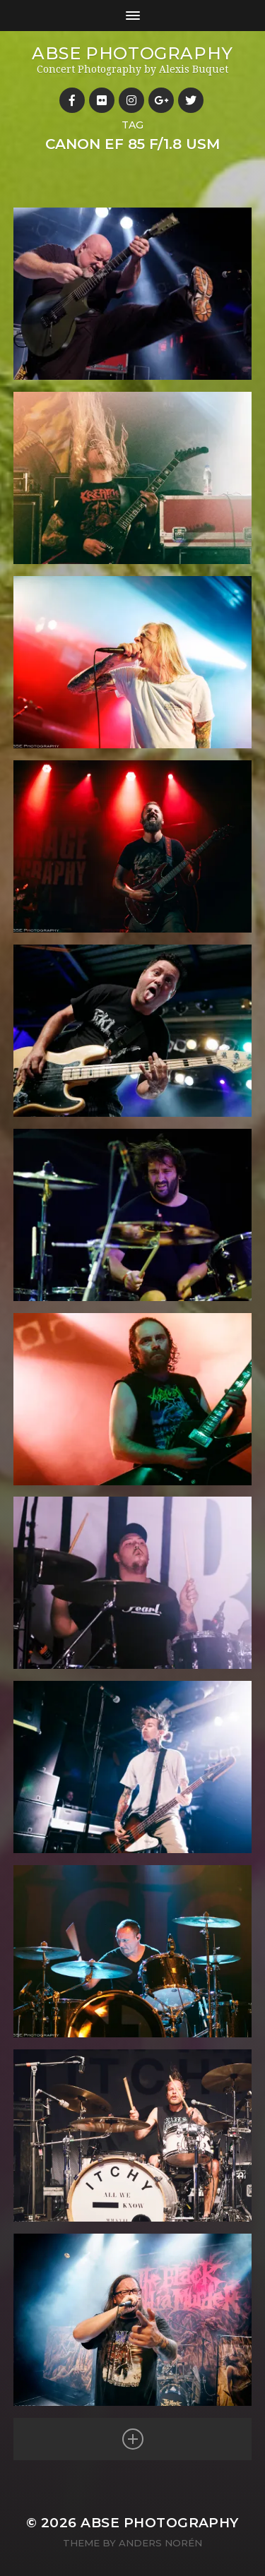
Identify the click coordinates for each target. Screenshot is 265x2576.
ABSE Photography (132, 53)
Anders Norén (160, 2542)
